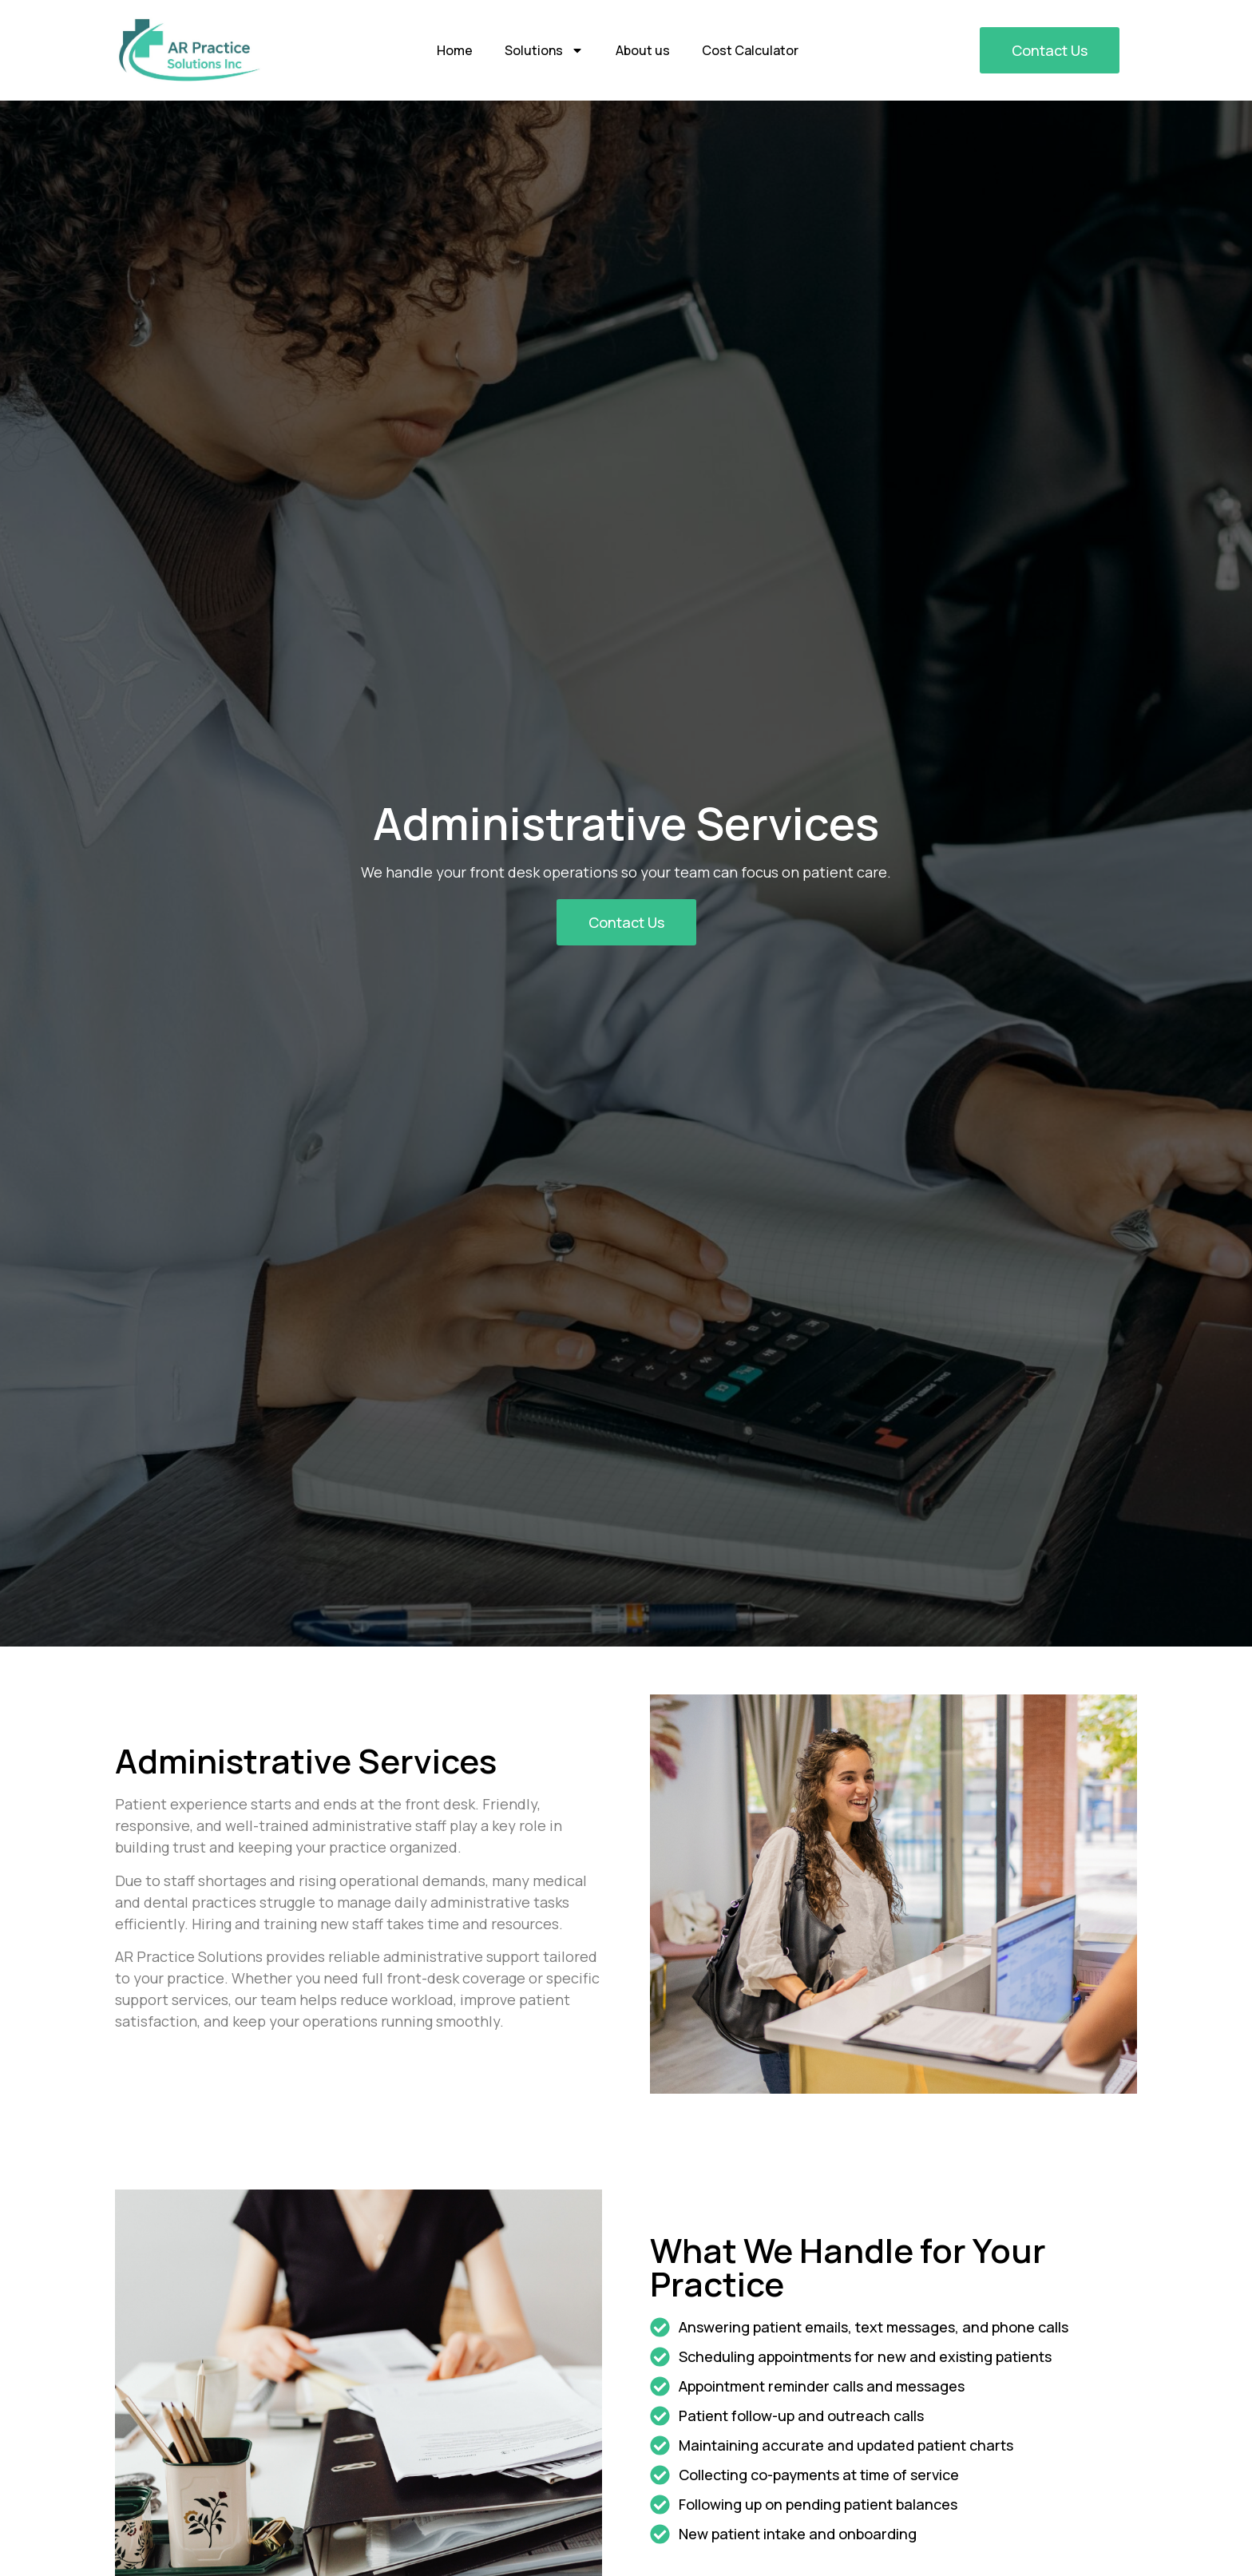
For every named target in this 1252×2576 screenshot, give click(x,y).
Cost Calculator (750, 50)
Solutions (544, 50)
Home (455, 50)
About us (643, 50)
